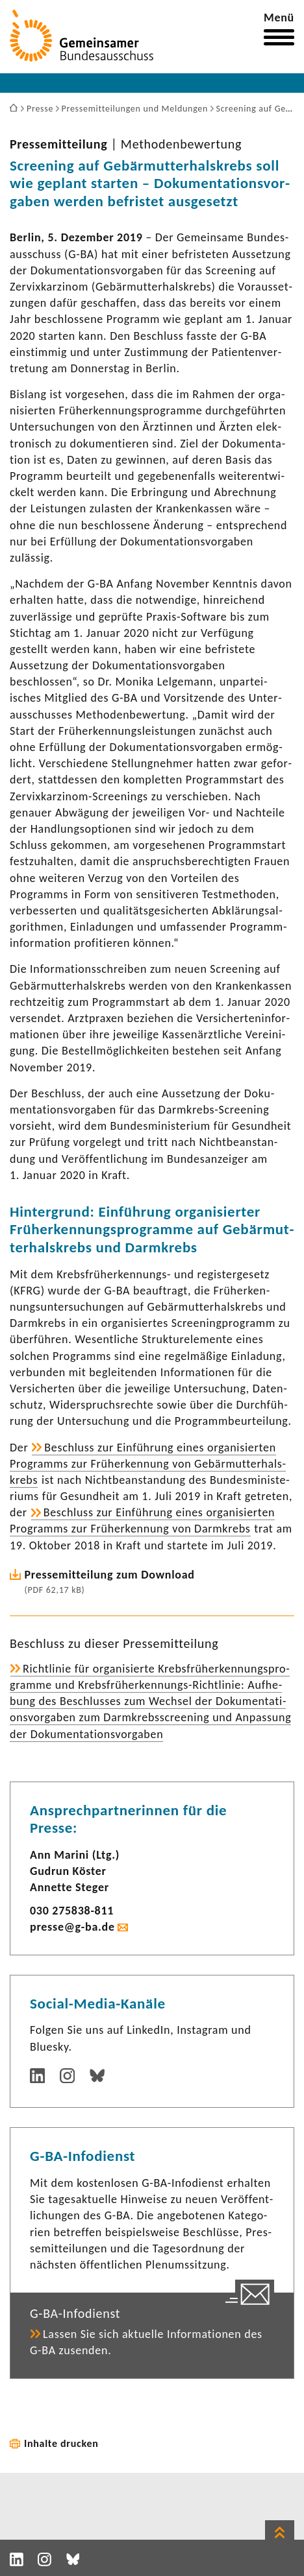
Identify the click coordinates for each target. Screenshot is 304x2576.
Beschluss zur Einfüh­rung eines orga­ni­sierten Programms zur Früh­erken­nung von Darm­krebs (142, 1520)
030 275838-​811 (72, 1910)
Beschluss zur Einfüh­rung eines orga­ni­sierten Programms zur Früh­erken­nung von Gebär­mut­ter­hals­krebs (148, 1463)
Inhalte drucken (61, 2443)
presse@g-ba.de (72, 1927)
